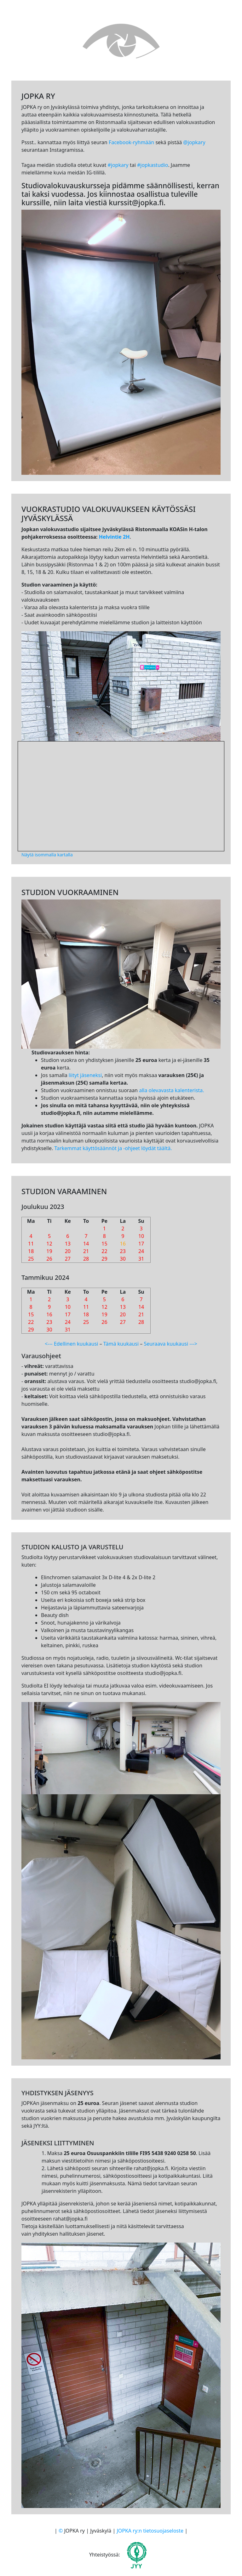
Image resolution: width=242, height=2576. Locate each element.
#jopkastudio (152, 165)
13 (68, 1243)
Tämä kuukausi (121, 1343)
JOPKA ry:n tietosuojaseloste (150, 2530)
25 (31, 1258)
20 (68, 1251)
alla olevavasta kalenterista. (171, 1090)
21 (86, 1251)
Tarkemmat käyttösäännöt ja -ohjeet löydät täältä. (113, 1148)
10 (141, 1236)
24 (141, 1251)
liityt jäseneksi (85, 1075)
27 (68, 1258)
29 (104, 1258)
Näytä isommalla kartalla (47, 855)
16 (123, 1243)
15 (104, 1243)
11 (31, 1243)
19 (49, 1251)
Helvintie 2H (114, 536)
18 (31, 1251)
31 (141, 1258)
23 (123, 1251)
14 (86, 1243)
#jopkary (117, 165)
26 (49, 1258)
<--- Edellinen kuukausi (71, 1343)
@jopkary (194, 142)
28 (86, 1258)
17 (141, 1243)
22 (104, 1251)
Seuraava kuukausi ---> (170, 1343)
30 (123, 1258)
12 (49, 1243)
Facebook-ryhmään (131, 142)
